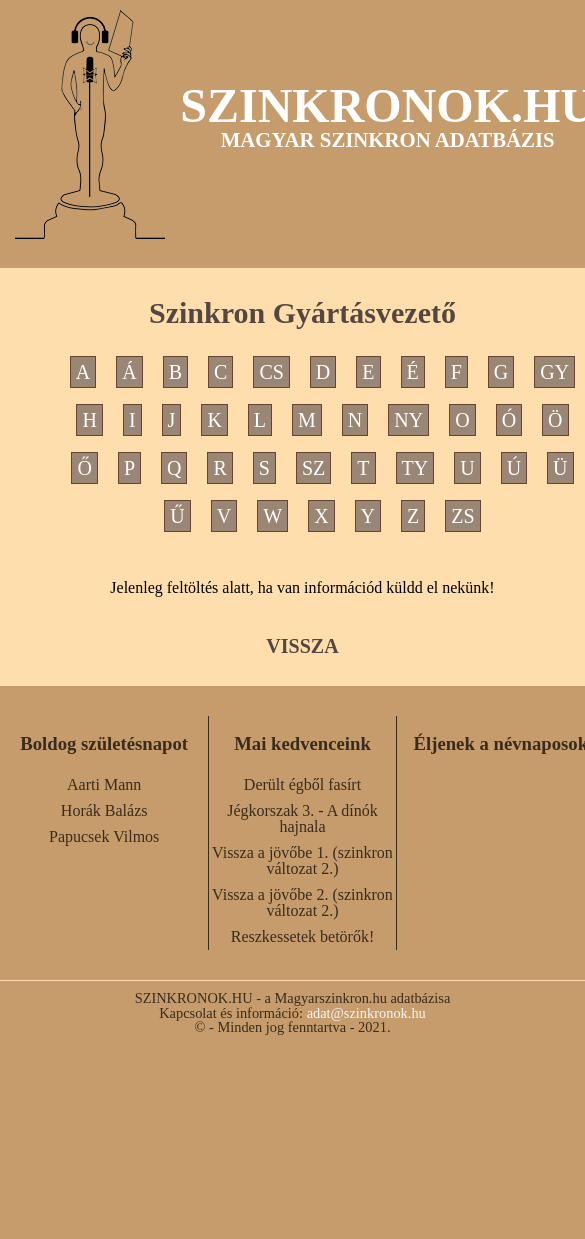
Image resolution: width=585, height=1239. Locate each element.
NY (408, 420)
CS (271, 372)
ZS (462, 516)
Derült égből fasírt (302, 784)
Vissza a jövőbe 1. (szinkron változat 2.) (302, 860)
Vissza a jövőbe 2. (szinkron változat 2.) (302, 902)
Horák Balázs (104, 810)
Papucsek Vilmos (104, 836)
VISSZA (302, 646)
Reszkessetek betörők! (303, 936)
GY (554, 372)
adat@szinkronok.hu (366, 1013)
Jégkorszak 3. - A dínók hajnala (302, 818)
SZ (313, 468)
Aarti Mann (104, 784)
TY (415, 468)
